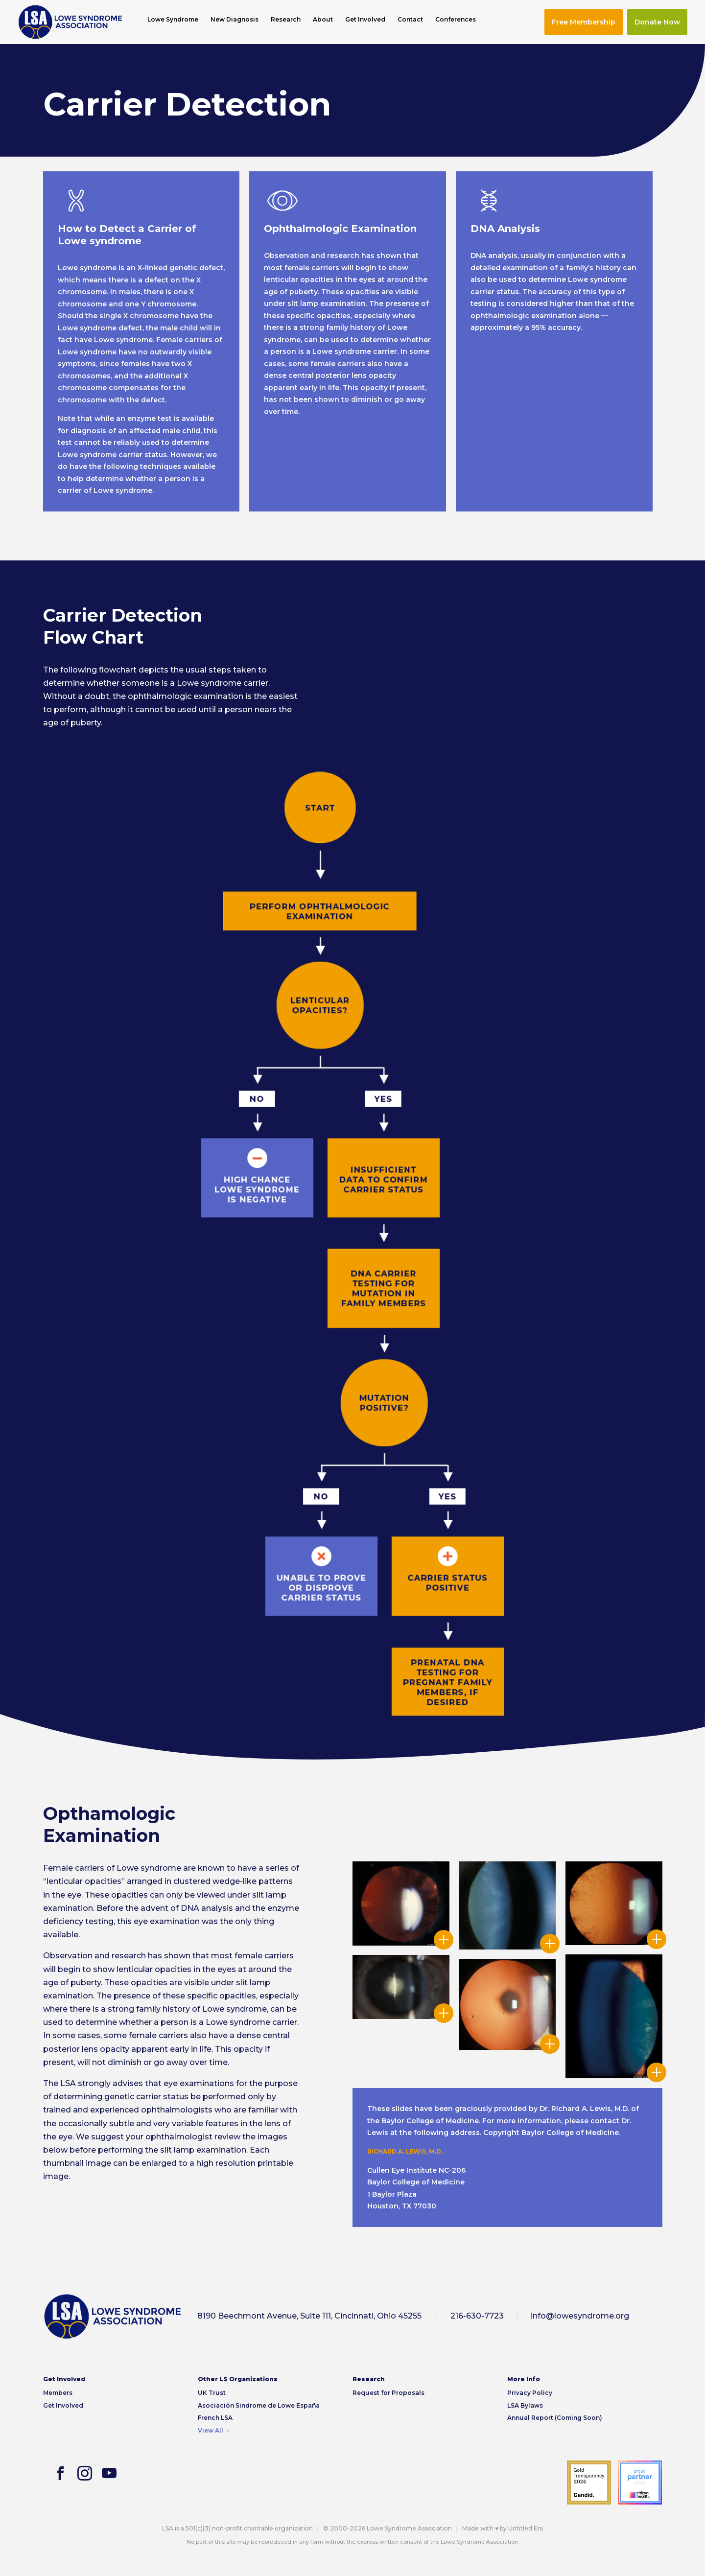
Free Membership (583, 22)
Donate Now (657, 22)
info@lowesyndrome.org (580, 2316)
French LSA (215, 2417)
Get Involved (365, 20)
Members (57, 2392)
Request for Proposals (388, 2392)
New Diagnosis (234, 20)
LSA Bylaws (525, 2405)
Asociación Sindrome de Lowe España (259, 2405)
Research (286, 20)
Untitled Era (525, 2528)
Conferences (455, 20)
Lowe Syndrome (172, 20)
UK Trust (212, 2392)
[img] (70, 22)
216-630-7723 (477, 2316)
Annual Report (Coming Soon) (554, 2417)
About (323, 20)
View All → (214, 2430)
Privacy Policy (529, 2392)
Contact (410, 20)
